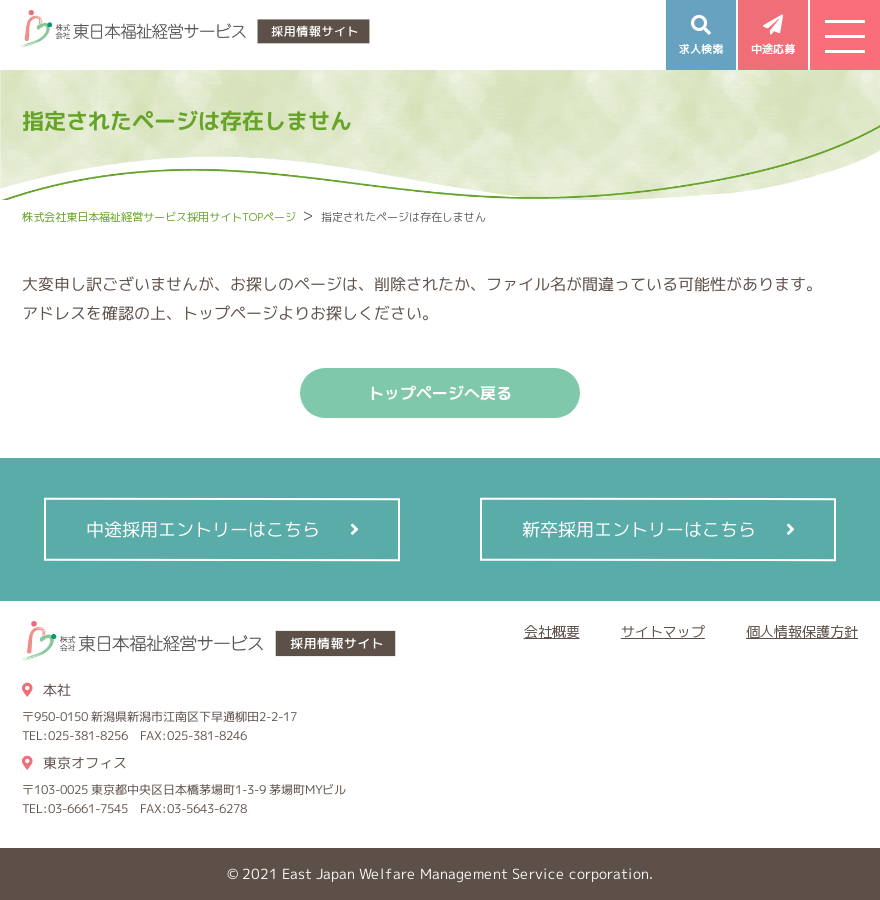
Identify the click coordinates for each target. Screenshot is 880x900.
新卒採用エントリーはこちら (638, 528)
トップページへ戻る (440, 393)
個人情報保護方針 (802, 631)
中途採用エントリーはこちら (203, 528)
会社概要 (552, 631)
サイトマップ (663, 631)
